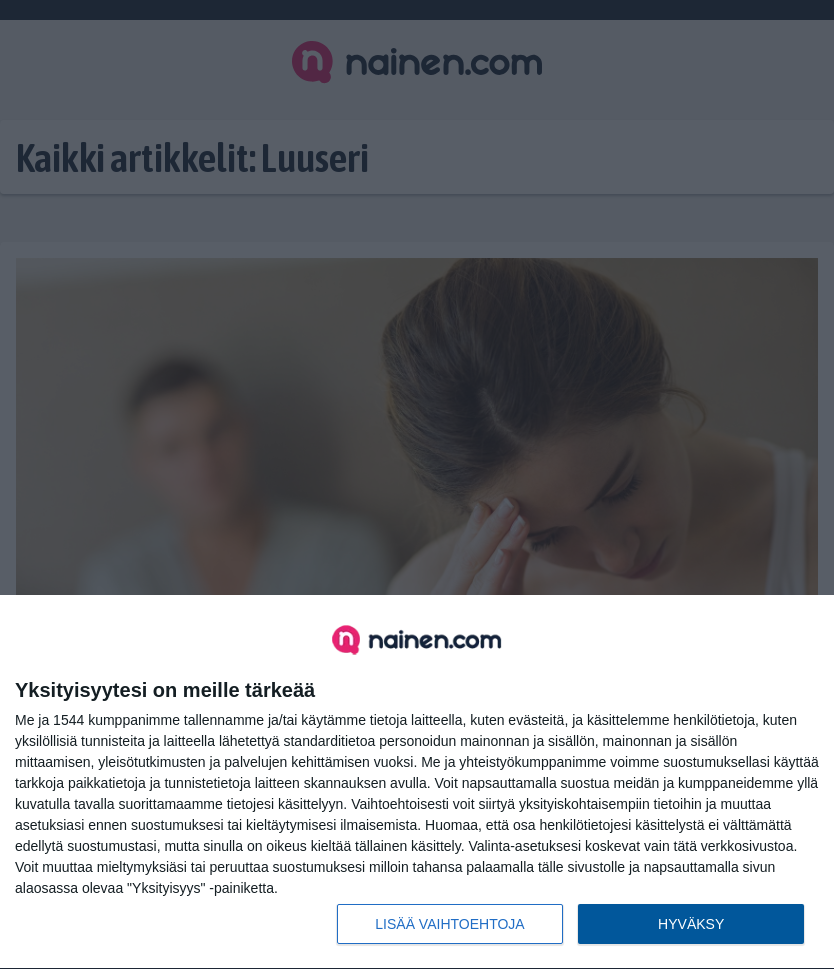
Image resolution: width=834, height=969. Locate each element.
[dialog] (417, 782)
